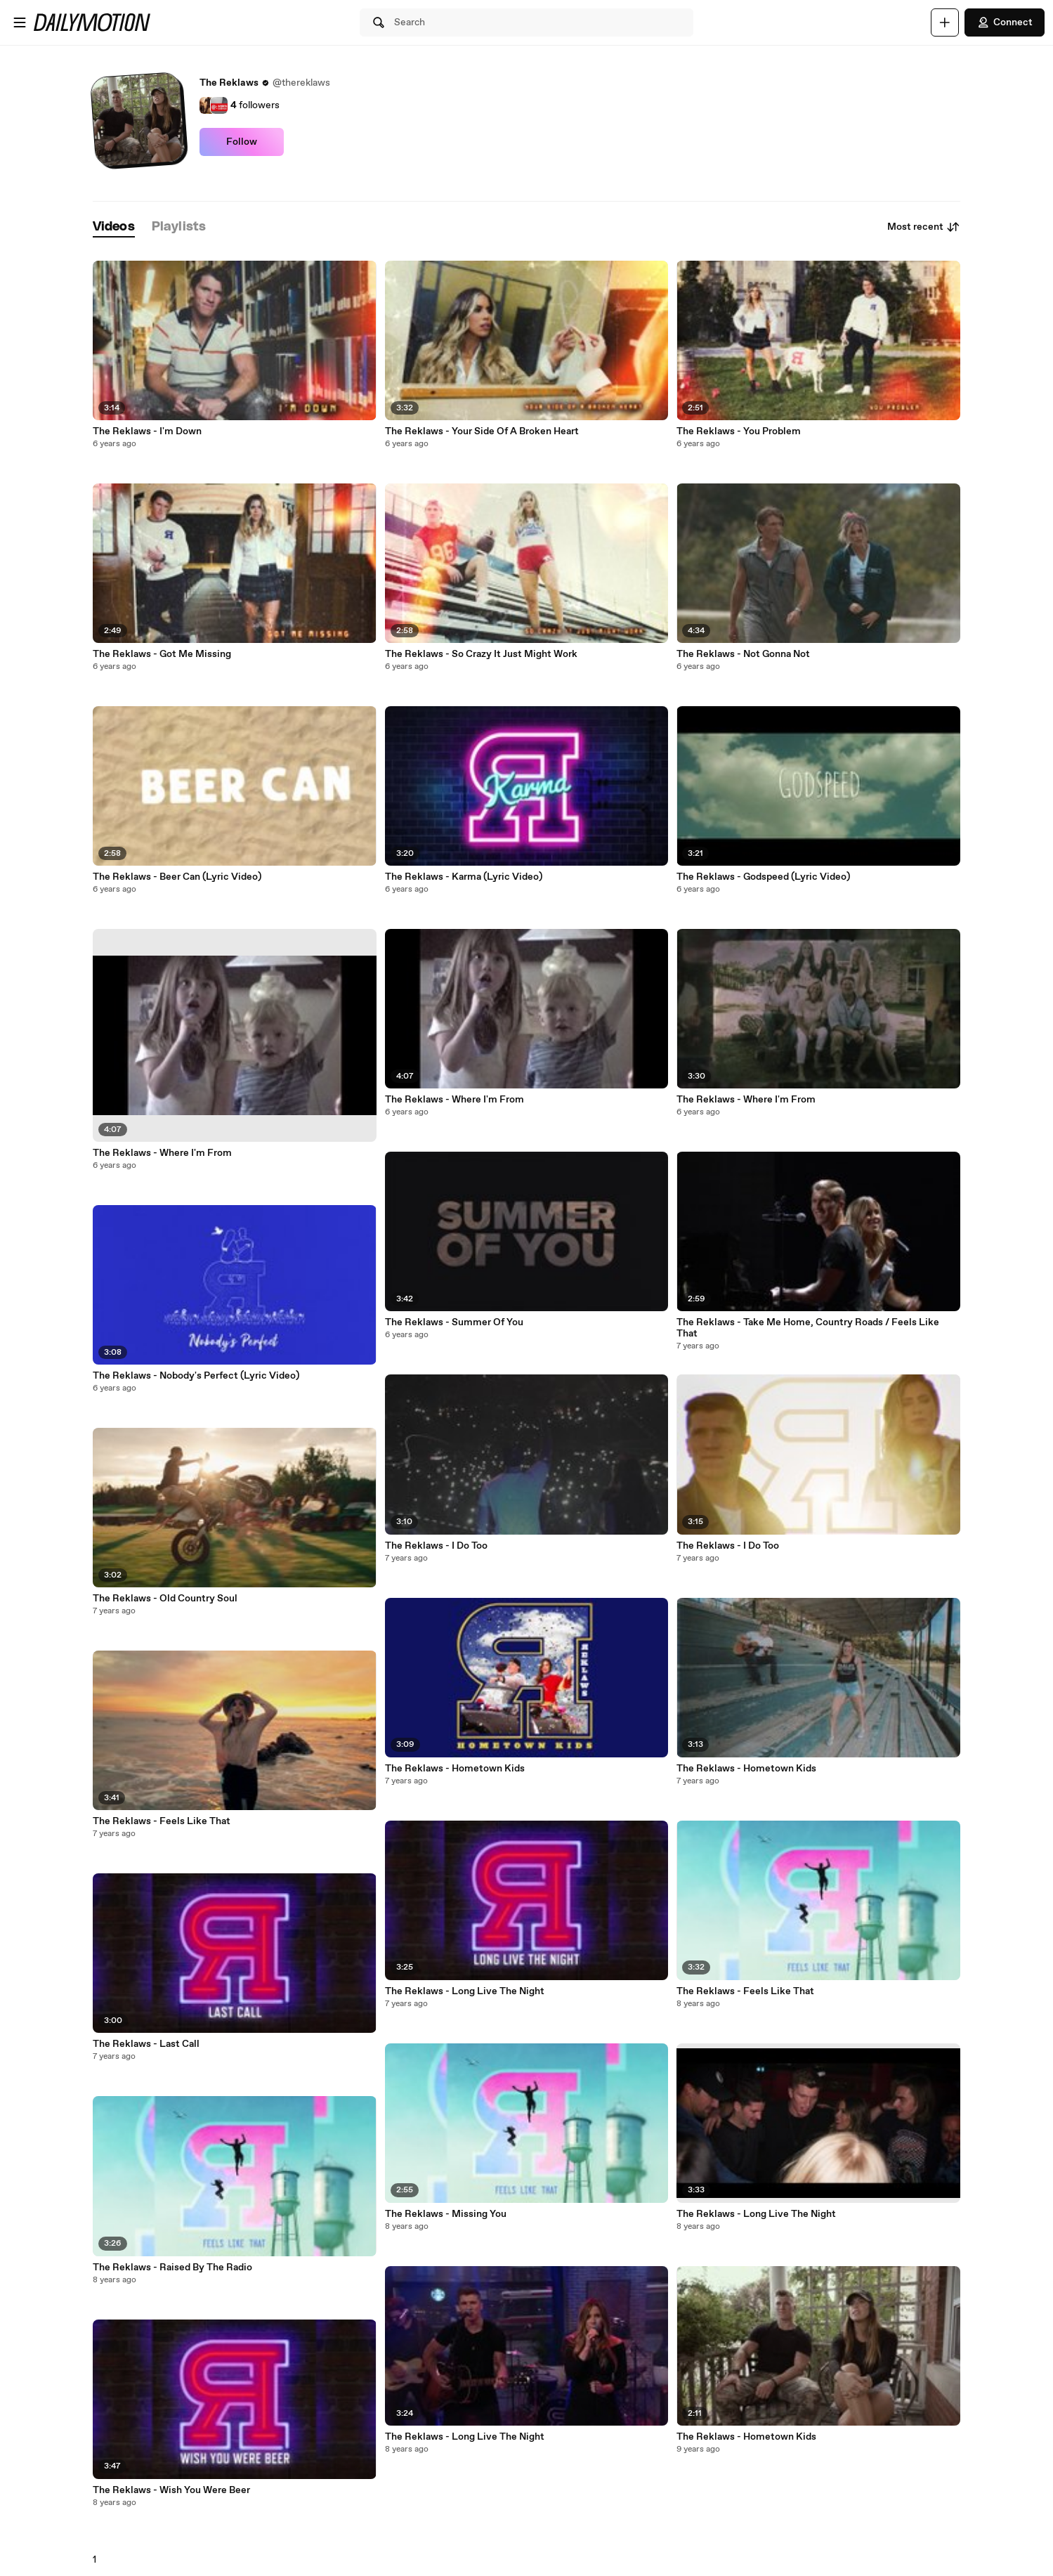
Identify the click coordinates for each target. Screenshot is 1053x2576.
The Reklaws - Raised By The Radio (172, 2267)
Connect (1004, 22)
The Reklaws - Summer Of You (454, 1322)
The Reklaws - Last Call (146, 2044)
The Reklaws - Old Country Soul (165, 1598)
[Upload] (945, 22)
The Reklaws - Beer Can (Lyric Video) (177, 877)
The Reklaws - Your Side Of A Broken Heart (482, 431)
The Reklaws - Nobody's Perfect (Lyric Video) (196, 1375)
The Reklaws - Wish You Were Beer (171, 2490)
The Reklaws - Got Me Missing (162, 654)
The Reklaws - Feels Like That (161, 1821)
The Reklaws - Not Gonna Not (743, 654)
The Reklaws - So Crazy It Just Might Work (481, 654)
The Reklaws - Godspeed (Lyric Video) (763, 877)
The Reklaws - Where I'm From (162, 1153)
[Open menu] (19, 22)
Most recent (923, 227)
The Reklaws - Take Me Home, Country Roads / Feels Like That (807, 1328)
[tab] (114, 227)
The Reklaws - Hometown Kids (455, 1768)
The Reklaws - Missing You (445, 2214)
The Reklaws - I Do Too (436, 1546)
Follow (241, 142)
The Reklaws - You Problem (738, 431)
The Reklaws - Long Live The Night (464, 1991)
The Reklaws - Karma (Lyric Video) (463, 877)
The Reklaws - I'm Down (147, 431)
